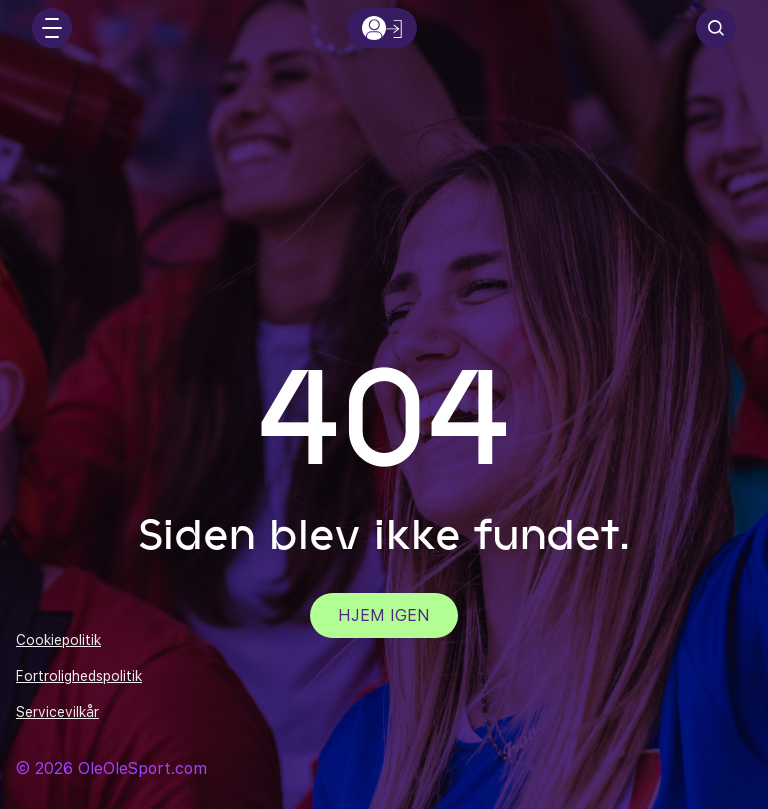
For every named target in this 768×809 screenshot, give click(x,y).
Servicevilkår (57, 712)
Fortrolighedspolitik (79, 676)
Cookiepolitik (58, 640)
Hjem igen (384, 615)
